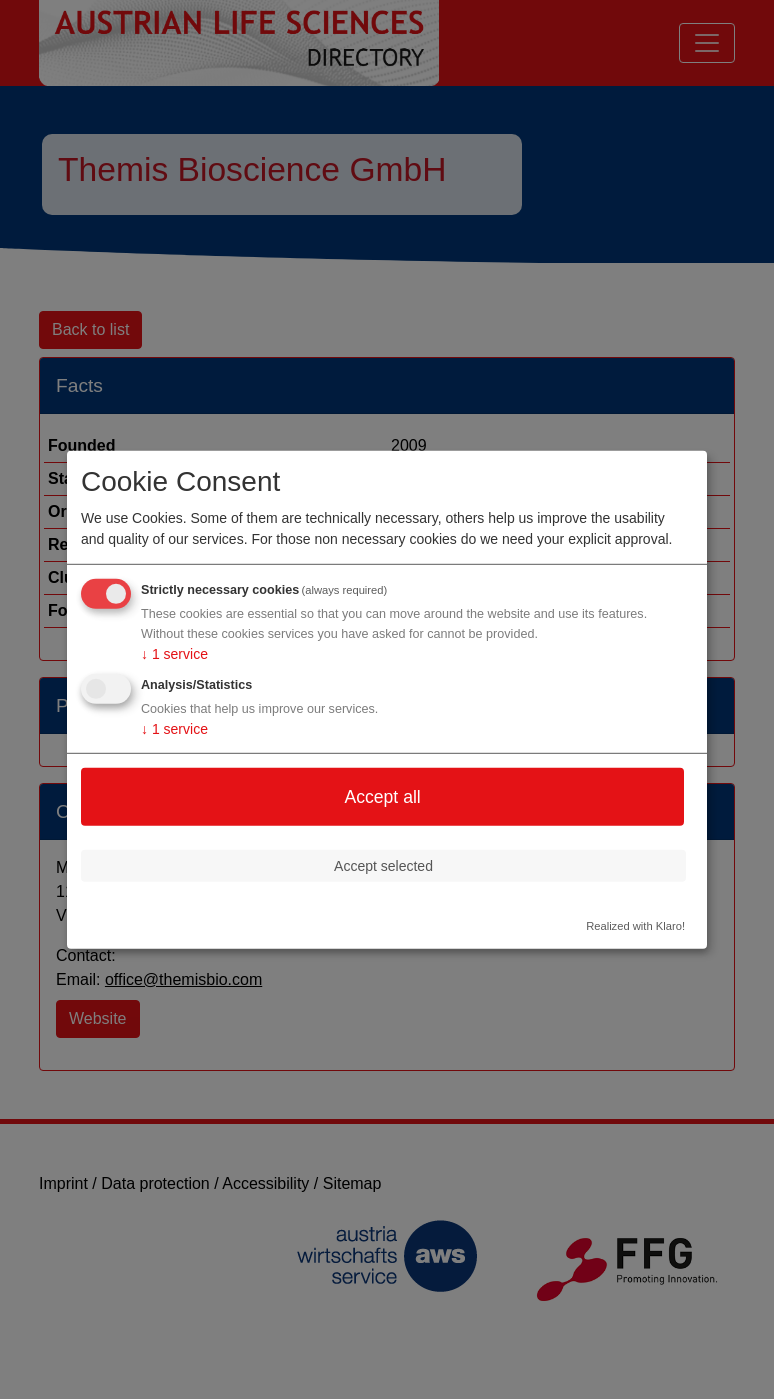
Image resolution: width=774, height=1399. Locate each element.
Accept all (382, 796)
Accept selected (383, 865)
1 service (174, 654)
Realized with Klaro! (635, 926)
